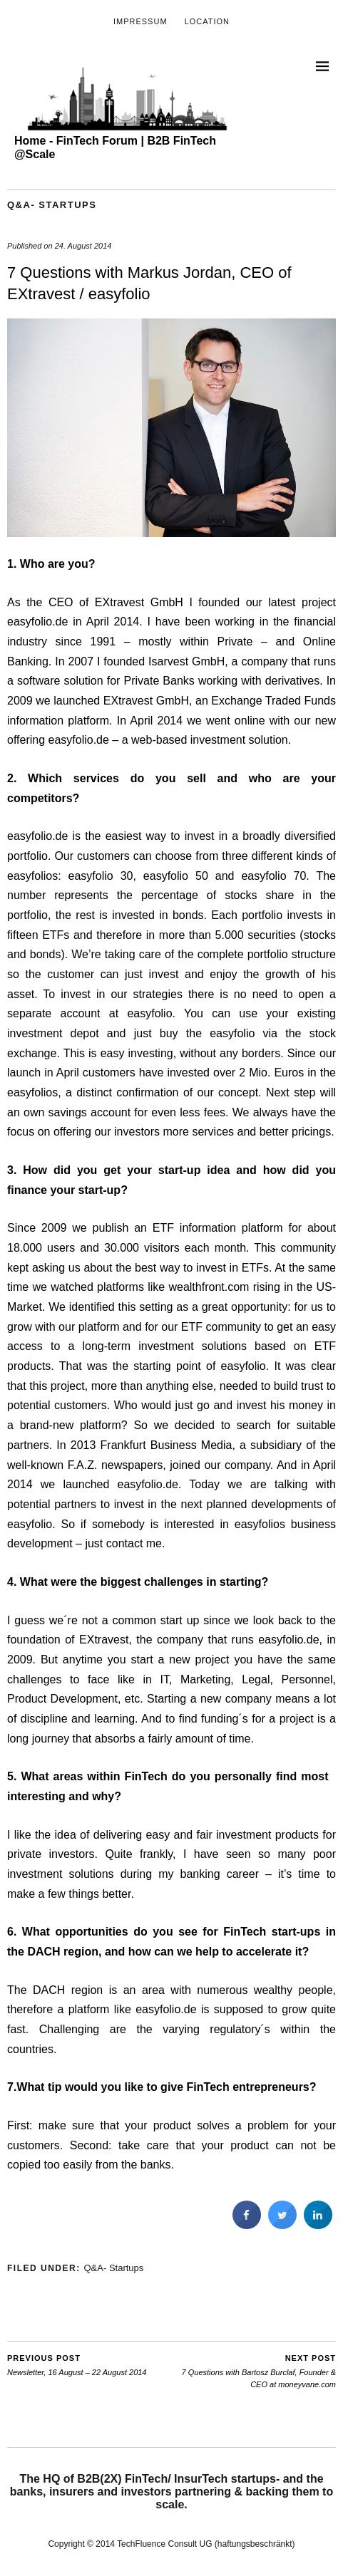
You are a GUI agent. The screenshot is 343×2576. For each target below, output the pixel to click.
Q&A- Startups (51, 204)
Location (207, 21)
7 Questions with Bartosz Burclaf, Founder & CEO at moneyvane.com (254, 2370)
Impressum (140, 21)
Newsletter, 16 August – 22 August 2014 (76, 2364)
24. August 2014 (83, 246)
